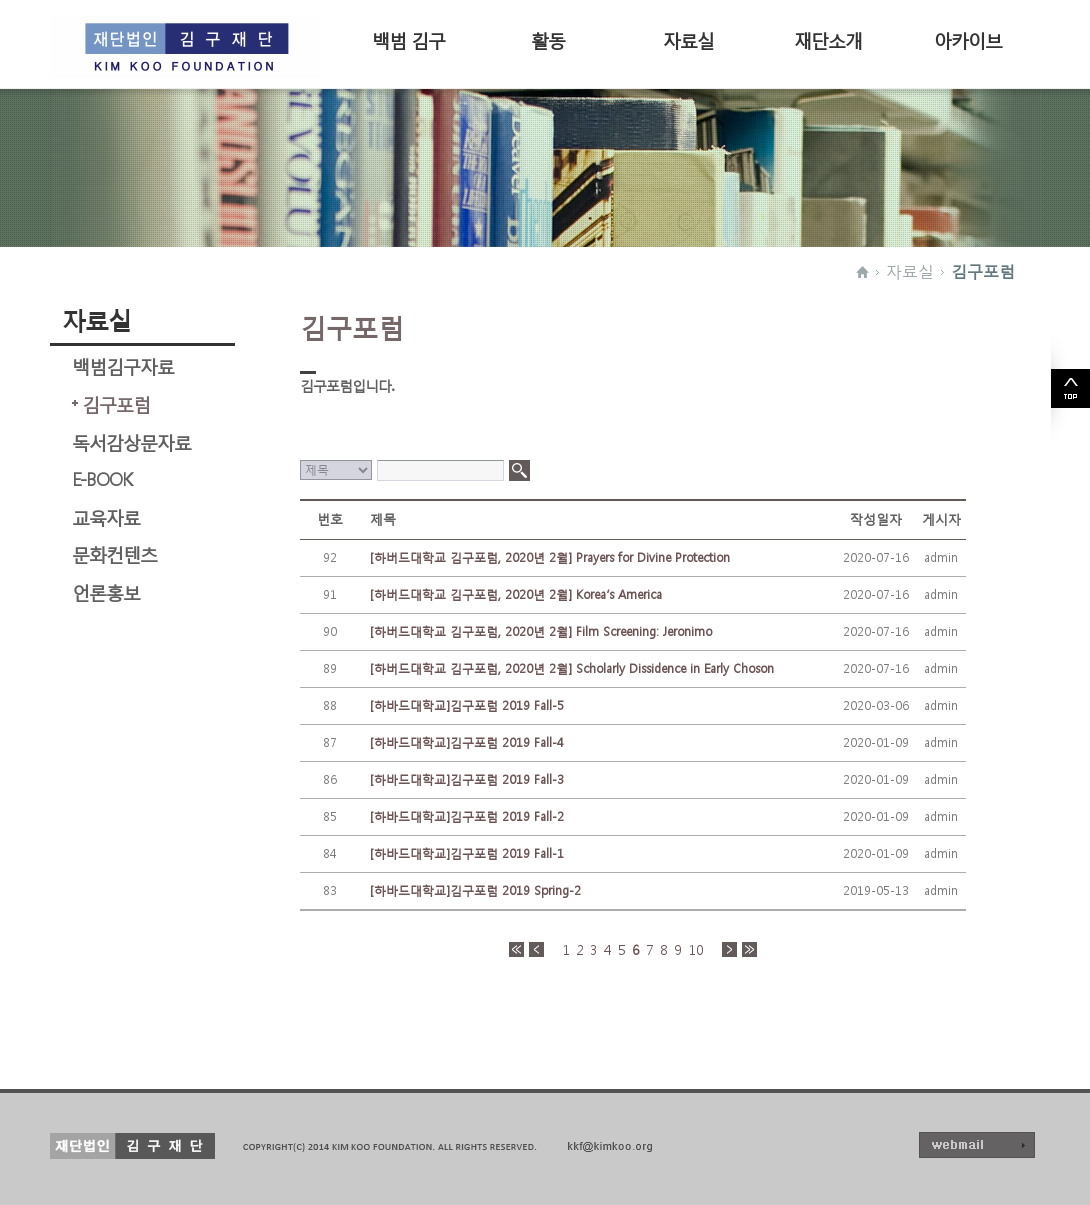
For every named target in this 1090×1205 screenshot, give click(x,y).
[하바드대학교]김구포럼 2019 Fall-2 (467, 816)
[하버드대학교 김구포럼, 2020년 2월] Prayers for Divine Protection (550, 557)
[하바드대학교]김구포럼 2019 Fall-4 (467, 742)
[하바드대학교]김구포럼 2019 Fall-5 (467, 705)
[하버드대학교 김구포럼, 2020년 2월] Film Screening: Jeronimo (541, 631)
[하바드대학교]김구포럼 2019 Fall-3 (467, 779)
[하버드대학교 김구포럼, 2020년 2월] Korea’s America (516, 594)
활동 (548, 38)
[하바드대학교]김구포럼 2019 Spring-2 (475, 890)
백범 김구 (408, 38)
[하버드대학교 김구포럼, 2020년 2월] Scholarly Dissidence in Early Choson (572, 668)
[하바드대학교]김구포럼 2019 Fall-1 (467, 853)
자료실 (688, 38)
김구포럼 (983, 271)
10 (696, 950)
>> (749, 949)
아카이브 (968, 38)
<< (516, 949)
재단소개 (828, 38)
